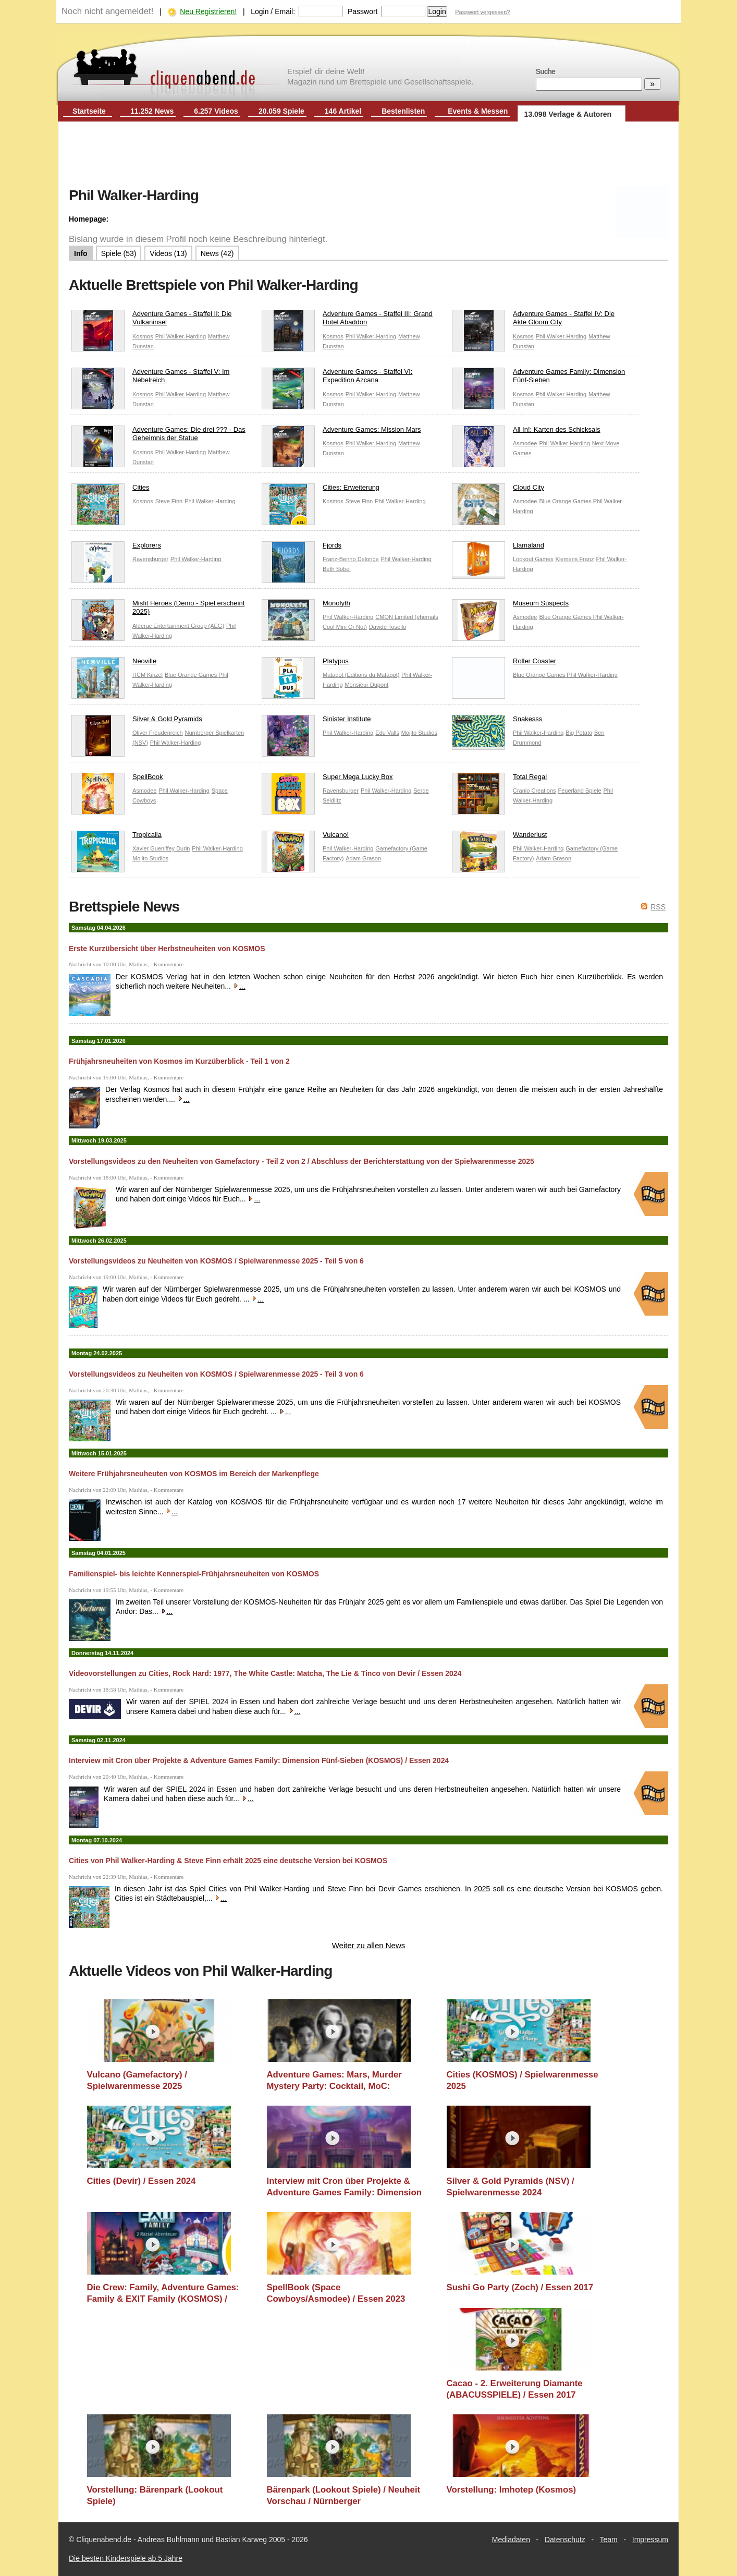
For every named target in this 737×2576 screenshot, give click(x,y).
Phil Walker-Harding (180, 336)
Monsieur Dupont (366, 685)
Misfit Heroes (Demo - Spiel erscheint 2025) (157, 610)
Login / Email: (273, 11)
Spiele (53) (119, 253)
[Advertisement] (368, 155)
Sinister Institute (316, 721)
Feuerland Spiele (579, 790)
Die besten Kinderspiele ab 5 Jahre (125, 2558)
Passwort (363, 11)
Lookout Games (533, 559)
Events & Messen (478, 111)
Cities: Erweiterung (320, 489)
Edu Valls (387, 733)
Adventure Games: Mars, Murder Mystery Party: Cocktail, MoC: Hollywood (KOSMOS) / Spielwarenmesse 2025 (334, 2080)
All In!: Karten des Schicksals (526, 432)
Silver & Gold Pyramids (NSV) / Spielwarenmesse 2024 (510, 2186)
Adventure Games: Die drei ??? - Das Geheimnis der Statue (158, 436)
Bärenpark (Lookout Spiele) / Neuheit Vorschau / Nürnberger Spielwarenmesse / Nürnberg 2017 (344, 2495)
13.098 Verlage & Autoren (568, 114)
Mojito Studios (419, 733)
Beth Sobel (337, 569)
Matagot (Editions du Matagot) (361, 675)
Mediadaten (511, 2539)
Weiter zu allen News (369, 1945)
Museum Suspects (510, 605)
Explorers (116, 547)
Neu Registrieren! (208, 11)
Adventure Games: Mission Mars (341, 432)
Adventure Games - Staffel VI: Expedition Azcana (337, 379)
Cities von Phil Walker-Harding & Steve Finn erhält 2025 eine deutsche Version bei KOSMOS (228, 1860)
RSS (658, 907)
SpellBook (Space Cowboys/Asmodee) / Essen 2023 (336, 2293)
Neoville (113, 663)
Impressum (650, 2539)
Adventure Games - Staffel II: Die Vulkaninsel (151, 321)
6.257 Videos (216, 111)
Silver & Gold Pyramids (136, 721)
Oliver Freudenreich (157, 733)
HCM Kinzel (147, 675)
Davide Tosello (387, 627)
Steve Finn (169, 501)
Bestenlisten (403, 111)
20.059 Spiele (281, 111)
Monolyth (306, 605)
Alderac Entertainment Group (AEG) (178, 626)
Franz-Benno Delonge (351, 559)
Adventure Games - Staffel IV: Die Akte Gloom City (533, 321)
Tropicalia (116, 837)
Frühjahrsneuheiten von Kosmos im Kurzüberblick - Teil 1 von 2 (179, 1061)
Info (81, 253)
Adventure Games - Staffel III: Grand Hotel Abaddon (347, 321)
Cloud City (498, 489)
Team (609, 2539)
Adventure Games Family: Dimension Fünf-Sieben (538, 379)
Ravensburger (150, 559)
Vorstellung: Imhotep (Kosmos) (511, 2490)
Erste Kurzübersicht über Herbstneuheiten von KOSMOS (167, 948)
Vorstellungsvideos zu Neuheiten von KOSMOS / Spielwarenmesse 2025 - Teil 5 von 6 (216, 1261)
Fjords (301, 547)
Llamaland (498, 547)
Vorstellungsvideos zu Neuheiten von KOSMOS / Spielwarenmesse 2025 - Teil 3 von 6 (216, 1374)
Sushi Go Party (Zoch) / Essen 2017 (520, 2287)
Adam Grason (363, 858)
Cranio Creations (534, 790)
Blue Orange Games (566, 501)
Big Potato (579, 733)
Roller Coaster (504, 663)
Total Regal (499, 779)
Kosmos (142, 336)
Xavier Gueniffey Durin (161, 848)
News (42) (217, 253)
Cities (110, 489)
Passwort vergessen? (482, 12)
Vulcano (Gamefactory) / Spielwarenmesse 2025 (137, 2080)
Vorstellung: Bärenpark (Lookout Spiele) (155, 2495)
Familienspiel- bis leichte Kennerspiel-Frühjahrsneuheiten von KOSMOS (194, 1574)
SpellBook (117, 779)
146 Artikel (343, 111)
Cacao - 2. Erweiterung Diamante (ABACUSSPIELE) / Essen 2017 (515, 2389)
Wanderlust (499, 837)
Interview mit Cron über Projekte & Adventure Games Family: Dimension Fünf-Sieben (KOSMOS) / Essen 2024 (259, 1760)
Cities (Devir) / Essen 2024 (141, 2181)
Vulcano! (305, 837)
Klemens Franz (575, 559)
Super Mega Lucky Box (327, 779)
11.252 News (152, 111)
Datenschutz (565, 2539)
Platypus (305, 663)
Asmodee (525, 443)
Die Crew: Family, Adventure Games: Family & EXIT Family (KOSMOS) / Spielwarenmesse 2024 (163, 2293)
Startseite (89, 111)
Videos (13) (168, 253)
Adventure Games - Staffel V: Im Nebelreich (150, 379)
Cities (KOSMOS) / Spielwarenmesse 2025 (522, 2080)
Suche (545, 71)
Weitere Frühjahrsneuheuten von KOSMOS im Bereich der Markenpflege (194, 1473)
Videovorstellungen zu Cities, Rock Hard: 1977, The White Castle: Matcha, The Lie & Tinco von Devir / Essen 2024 (265, 1673)
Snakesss (497, 721)
